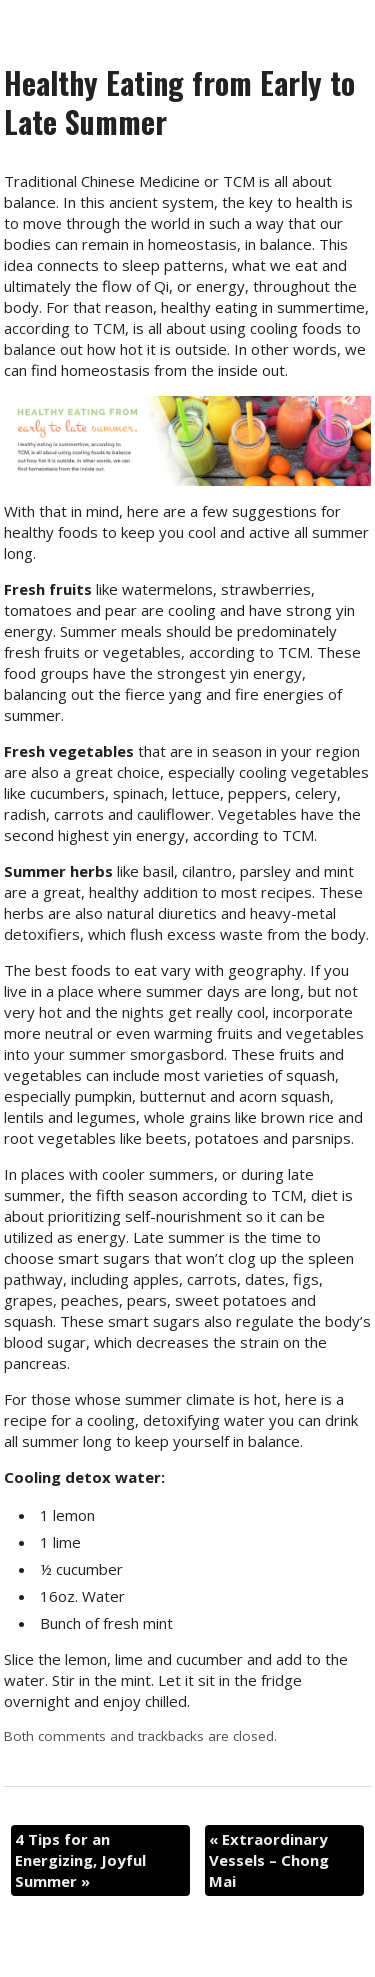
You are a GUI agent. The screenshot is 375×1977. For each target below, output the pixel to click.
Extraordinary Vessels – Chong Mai (269, 1860)
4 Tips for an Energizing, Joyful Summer (80, 1860)
